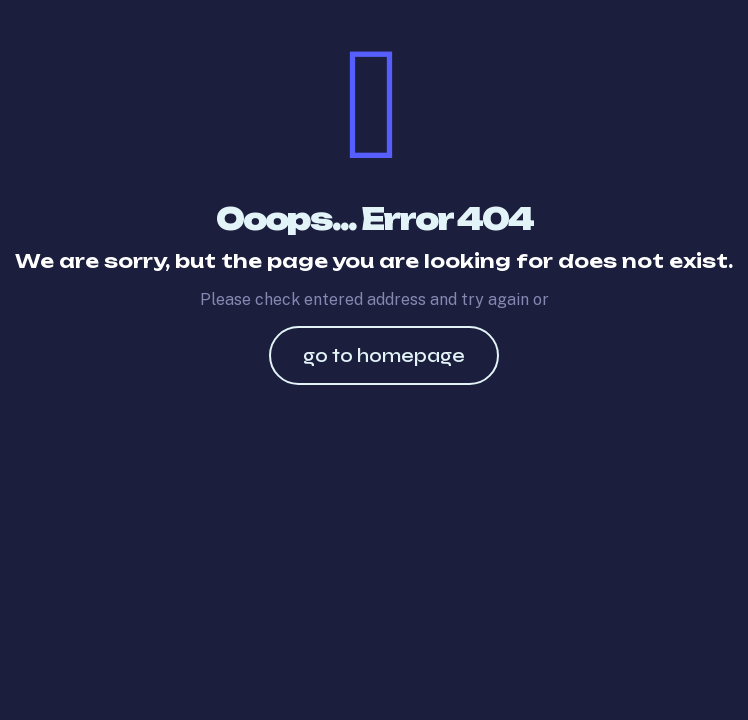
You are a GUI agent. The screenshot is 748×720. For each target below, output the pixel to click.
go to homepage (384, 355)
